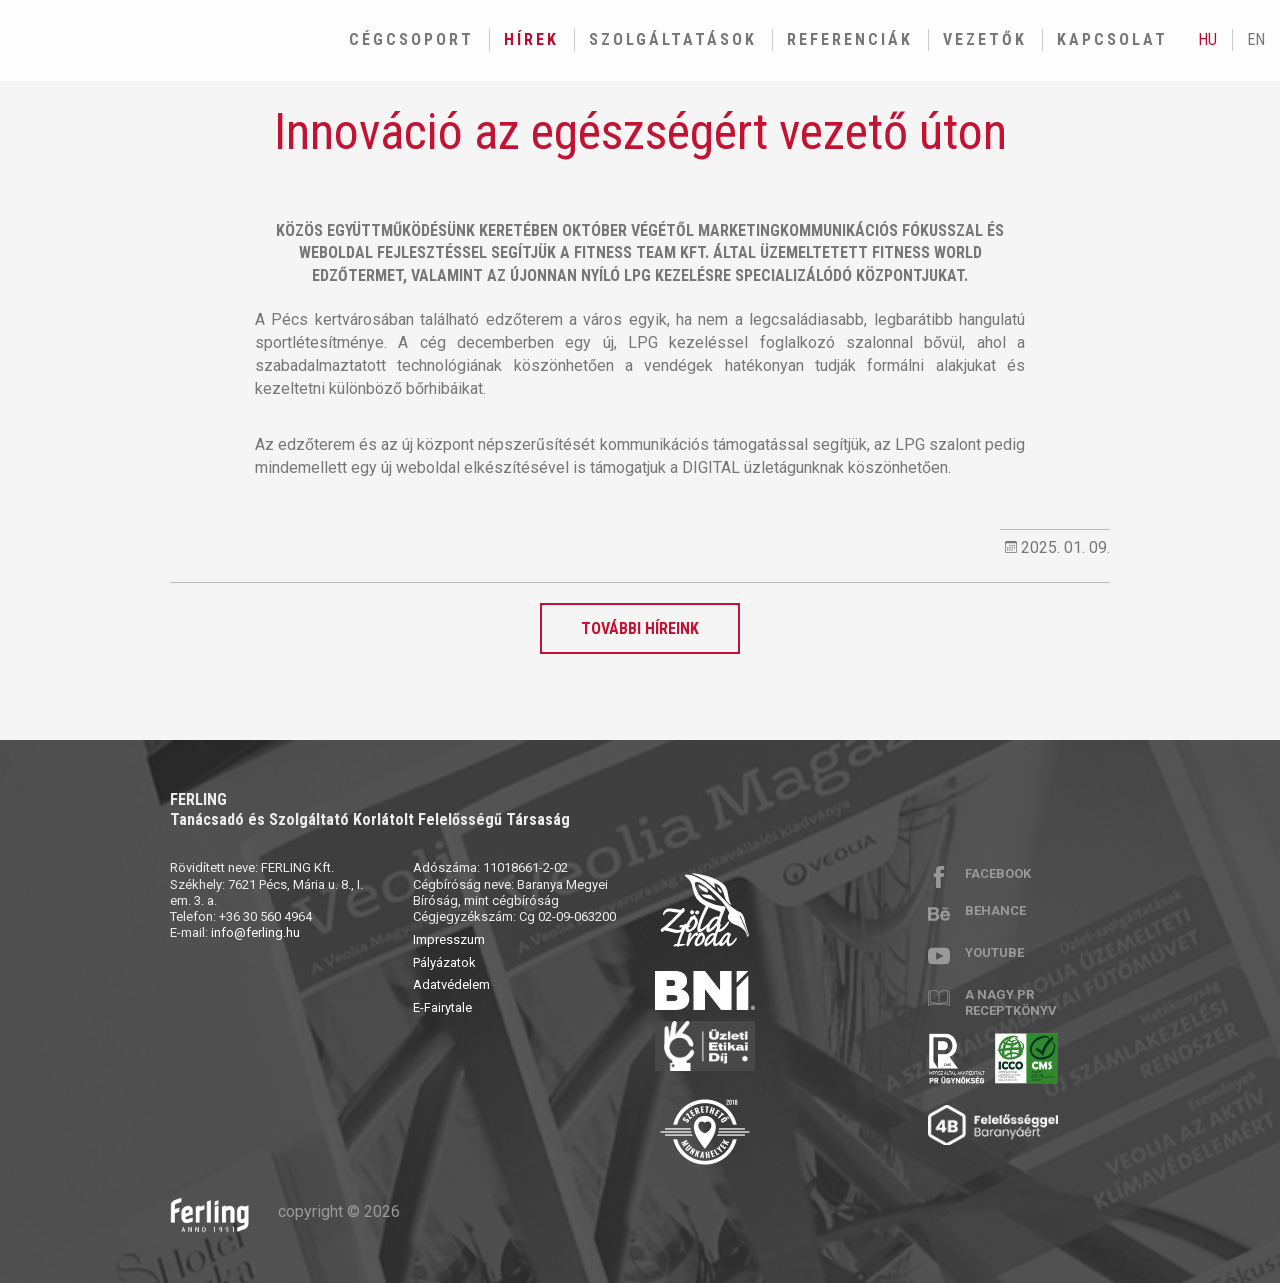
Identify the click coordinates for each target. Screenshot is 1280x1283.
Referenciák (850, 39)
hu (1207, 39)
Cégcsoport (411, 39)
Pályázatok (444, 962)
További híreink (640, 628)
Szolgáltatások (673, 39)
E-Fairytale (442, 1007)
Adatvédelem (451, 984)
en (1256, 39)
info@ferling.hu (255, 932)
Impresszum (449, 939)
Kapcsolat (1112, 39)
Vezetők (985, 39)
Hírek (531, 39)
